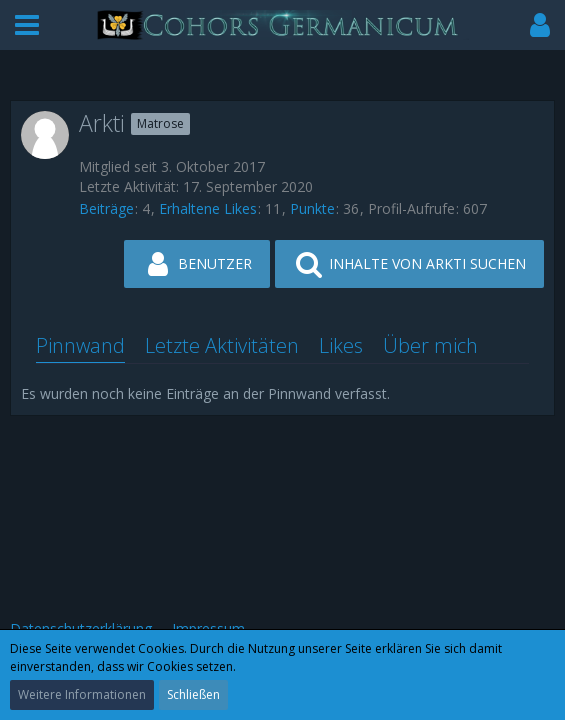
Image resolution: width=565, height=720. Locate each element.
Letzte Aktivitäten (222, 345)
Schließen (193, 694)
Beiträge (106, 208)
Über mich (430, 345)
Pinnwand (80, 345)
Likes (341, 345)
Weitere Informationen (82, 694)
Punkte (312, 208)
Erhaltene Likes (208, 208)
